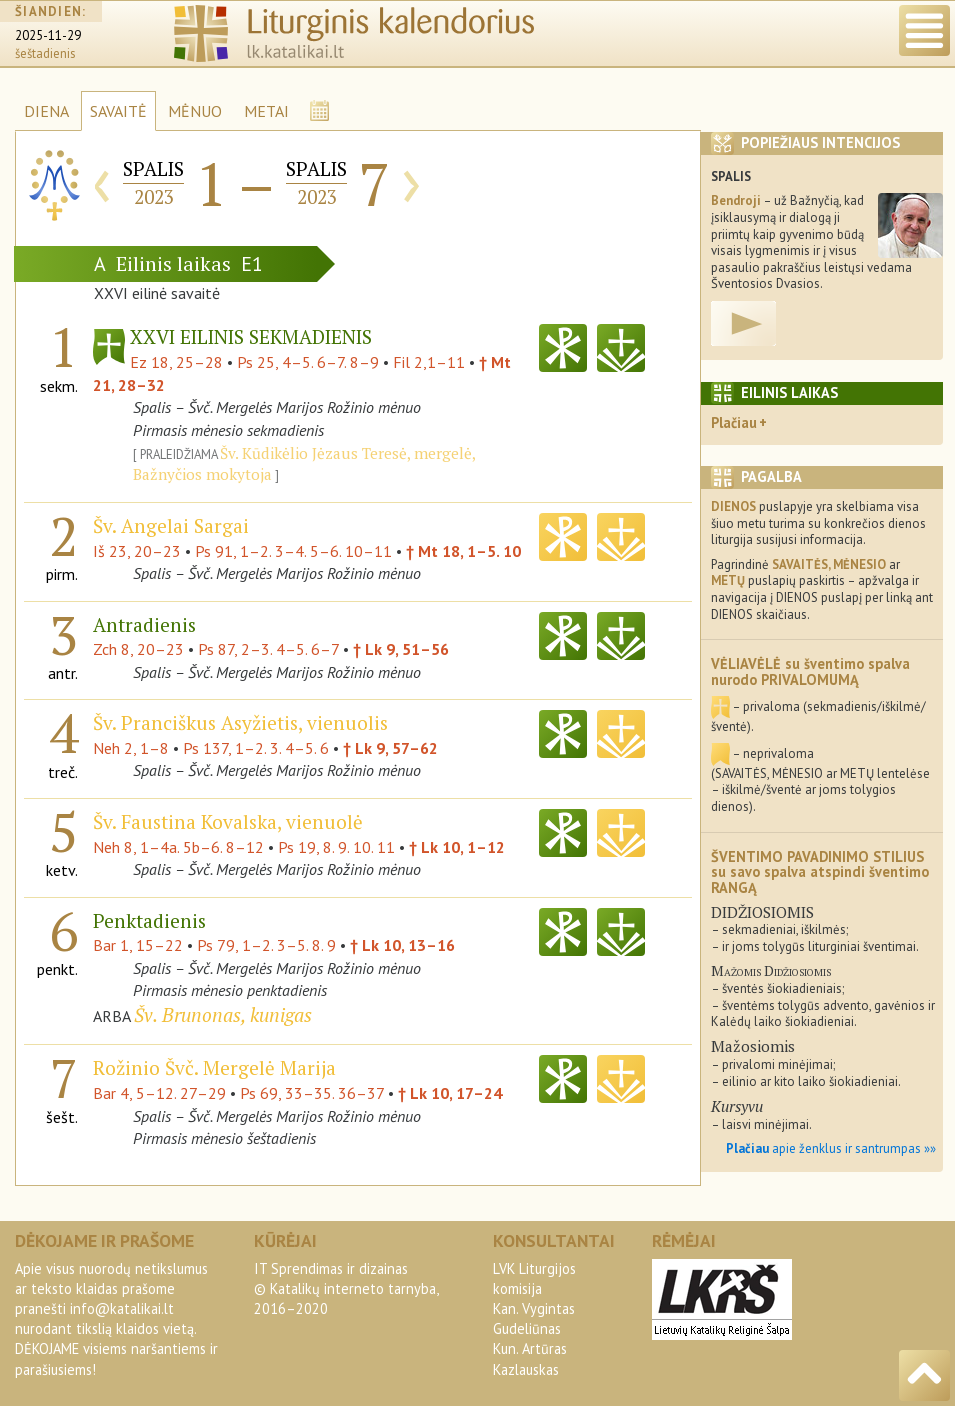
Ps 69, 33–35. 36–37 (312, 1093)
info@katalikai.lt (122, 1308)
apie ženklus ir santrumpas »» (831, 1148)
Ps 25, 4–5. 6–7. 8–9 (308, 362)
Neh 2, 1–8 (131, 748)
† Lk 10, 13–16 (402, 945)
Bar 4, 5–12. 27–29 (159, 1093)
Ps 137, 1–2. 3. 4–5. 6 (256, 748)
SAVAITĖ (118, 111)
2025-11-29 (48, 35)
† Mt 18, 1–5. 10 (463, 551)
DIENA (46, 111)
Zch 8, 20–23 (138, 649)
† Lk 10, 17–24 (450, 1093)
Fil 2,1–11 (429, 362)
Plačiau (734, 422)
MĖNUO (195, 111)
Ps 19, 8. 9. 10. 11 (336, 847)
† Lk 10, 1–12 (457, 847)
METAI (266, 111)
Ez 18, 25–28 (176, 362)
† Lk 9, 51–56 (401, 649)
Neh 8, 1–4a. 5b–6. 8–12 (178, 847)
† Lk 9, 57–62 (390, 748)
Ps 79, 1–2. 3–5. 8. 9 (266, 945)
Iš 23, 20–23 (137, 551)
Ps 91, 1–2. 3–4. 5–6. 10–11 (293, 551)
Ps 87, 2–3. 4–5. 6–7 (268, 649)
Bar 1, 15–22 (138, 945)
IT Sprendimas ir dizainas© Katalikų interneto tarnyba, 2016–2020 (346, 1288)
